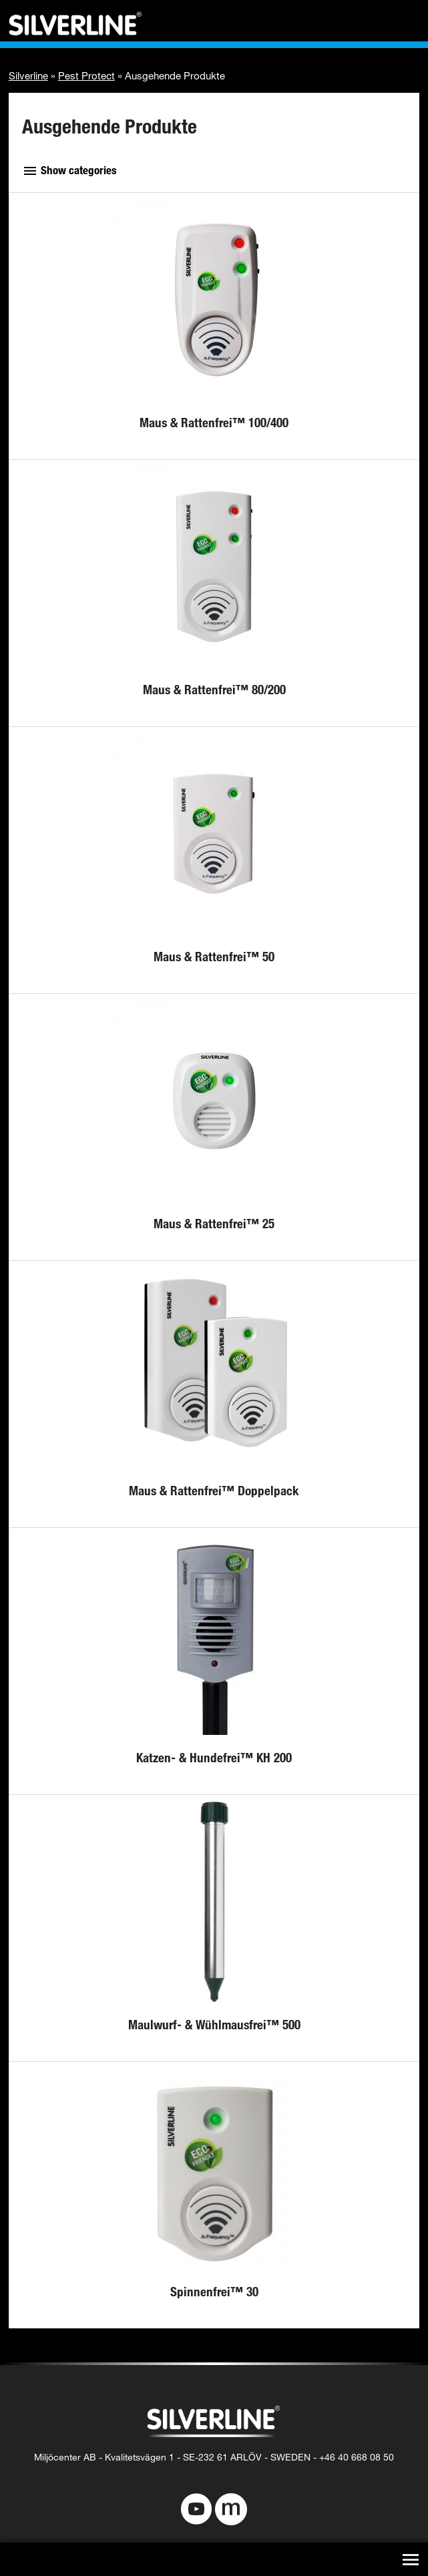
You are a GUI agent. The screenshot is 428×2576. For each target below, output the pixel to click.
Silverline (28, 75)
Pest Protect (86, 75)
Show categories (69, 170)
